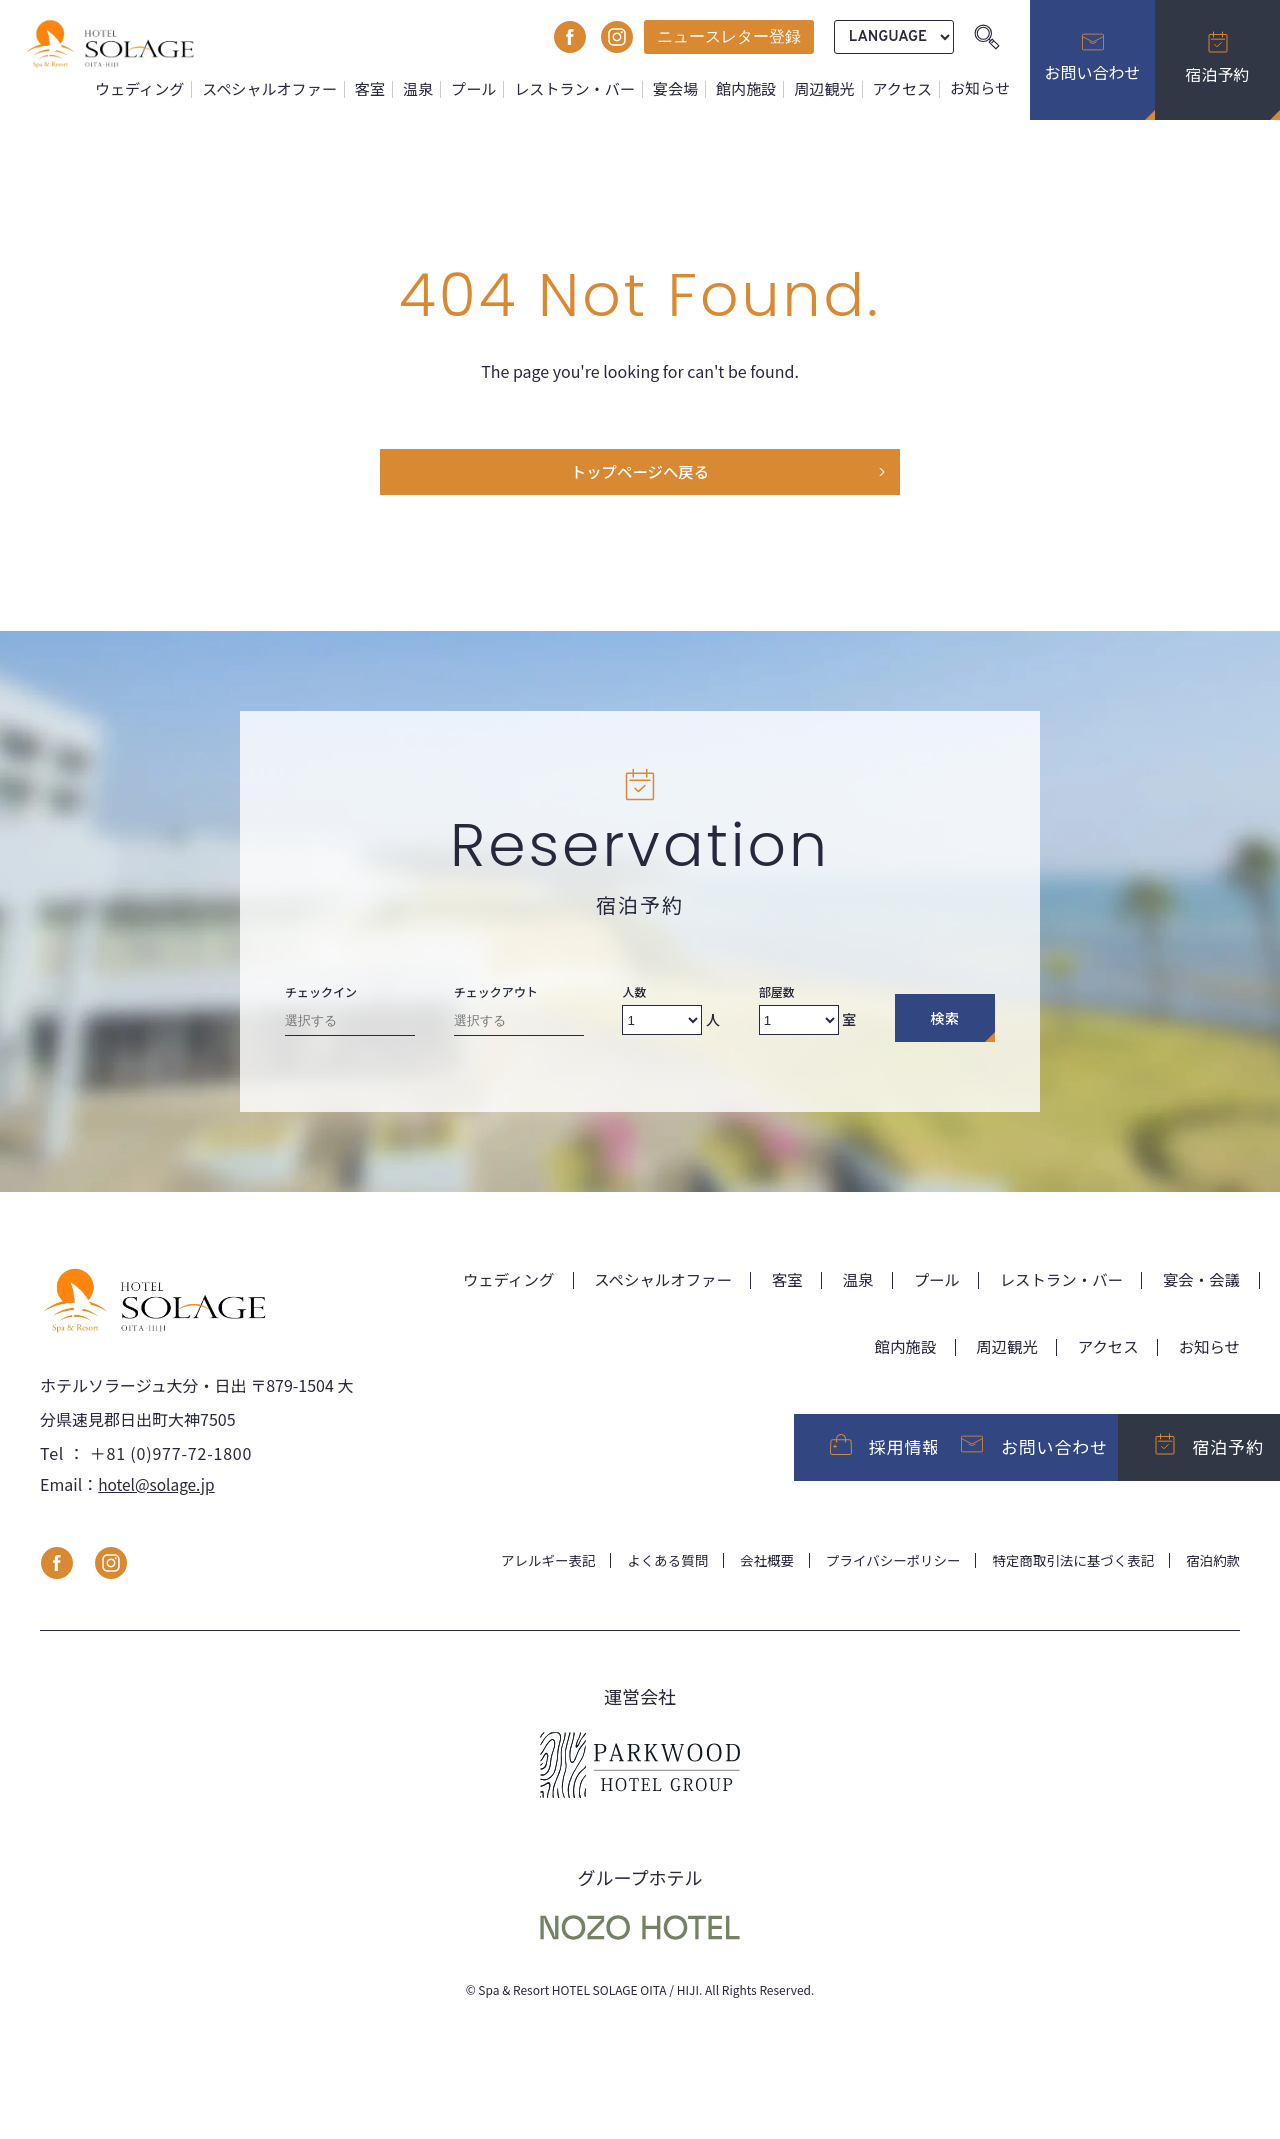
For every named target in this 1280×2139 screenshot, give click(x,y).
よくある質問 (650, 1569)
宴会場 (680, 88)
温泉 (426, 88)
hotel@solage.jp (158, 1492)
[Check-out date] (519, 1027)
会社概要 (752, 1569)
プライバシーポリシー (882, 1569)
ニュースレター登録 (729, 36)
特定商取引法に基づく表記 (1068, 1569)
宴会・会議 (1200, 1282)
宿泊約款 (1212, 1569)
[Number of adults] (662, 1023)
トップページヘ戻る (640, 474)
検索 (944, 1021)
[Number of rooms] (799, 1023)
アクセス (904, 88)
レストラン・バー (580, 88)
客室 (379, 88)
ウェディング (152, 88)
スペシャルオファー (280, 88)
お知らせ (980, 88)
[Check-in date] (350, 1027)
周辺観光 (826, 88)
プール (481, 88)
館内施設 (749, 88)
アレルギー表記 (527, 1569)
